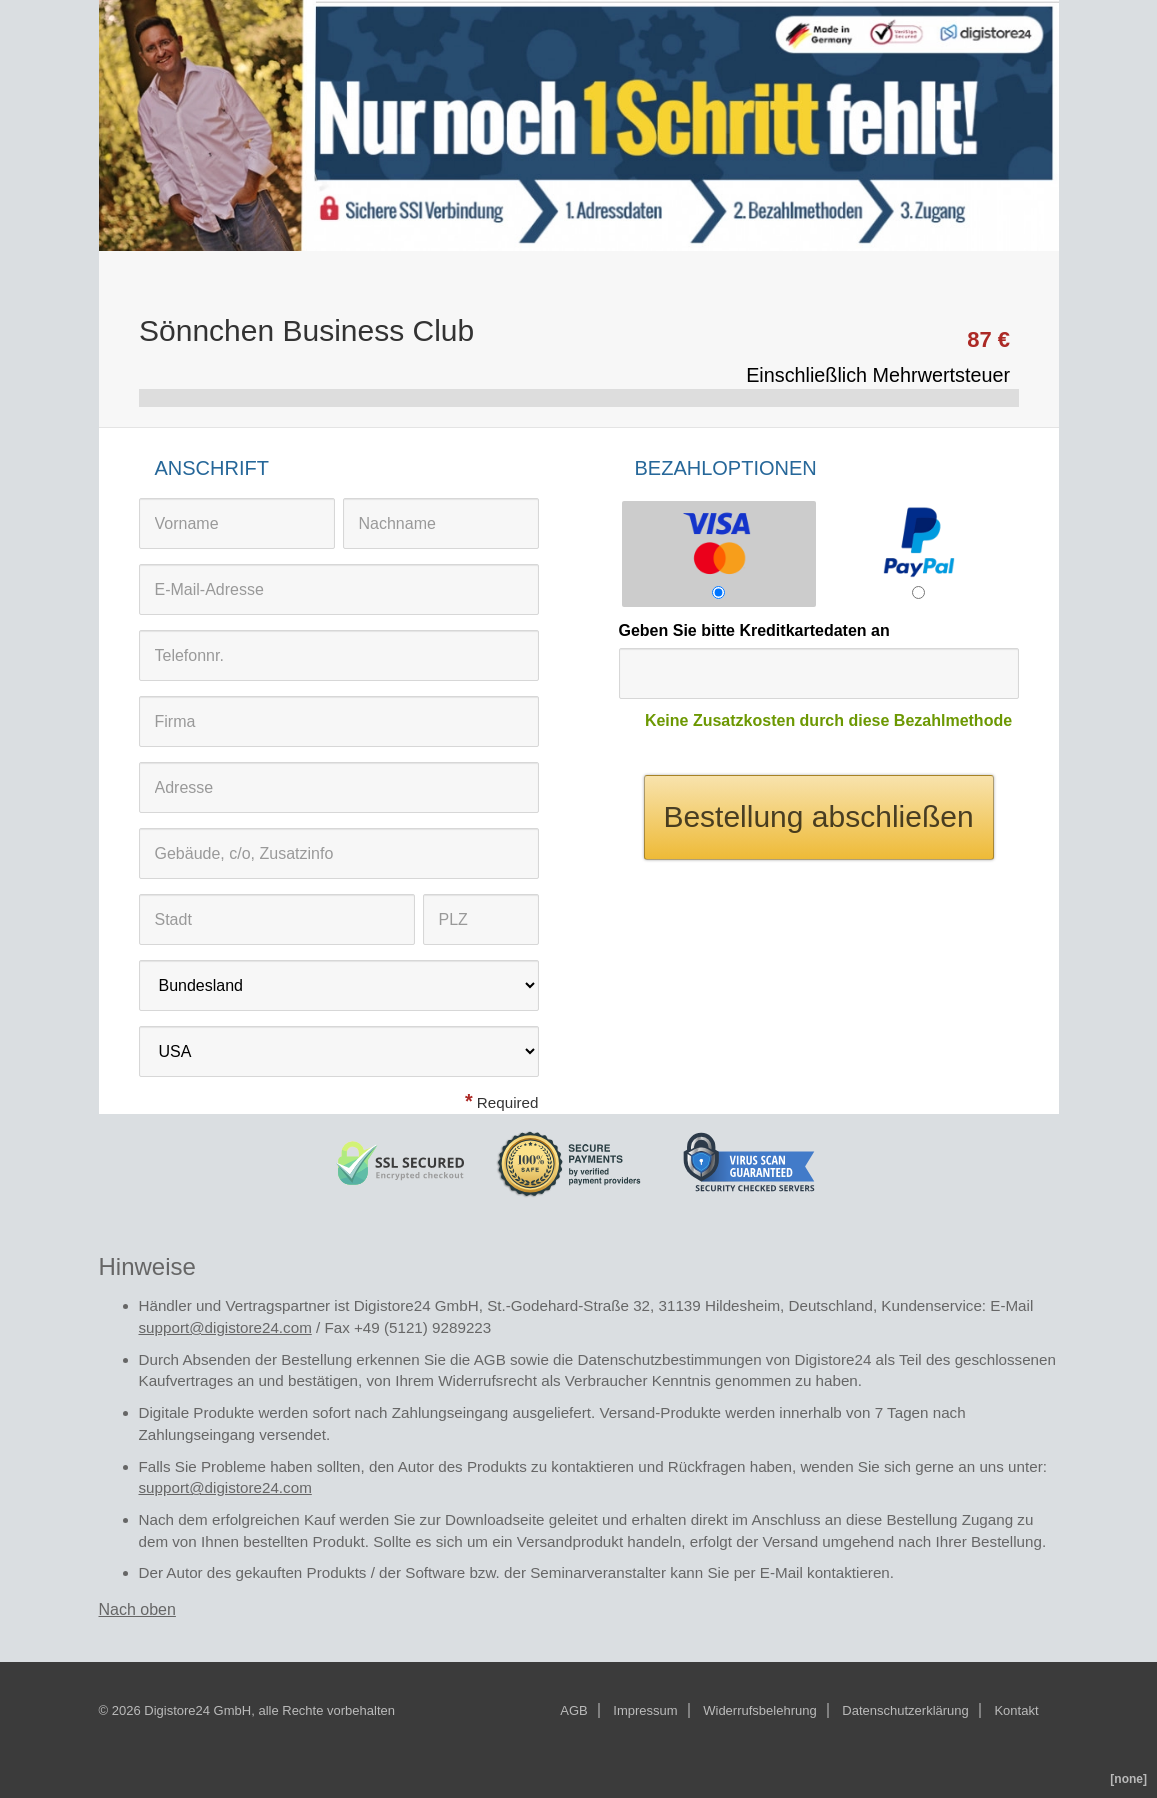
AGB (490, 1359)
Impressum (645, 1710)
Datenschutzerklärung (905, 1710)
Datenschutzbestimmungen (670, 1359)
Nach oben (137, 1609)
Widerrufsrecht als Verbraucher (542, 1380)
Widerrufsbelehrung (759, 1710)
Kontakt (1016, 1710)
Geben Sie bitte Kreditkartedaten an (754, 630)
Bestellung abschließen (818, 816)
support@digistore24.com (225, 1327)
